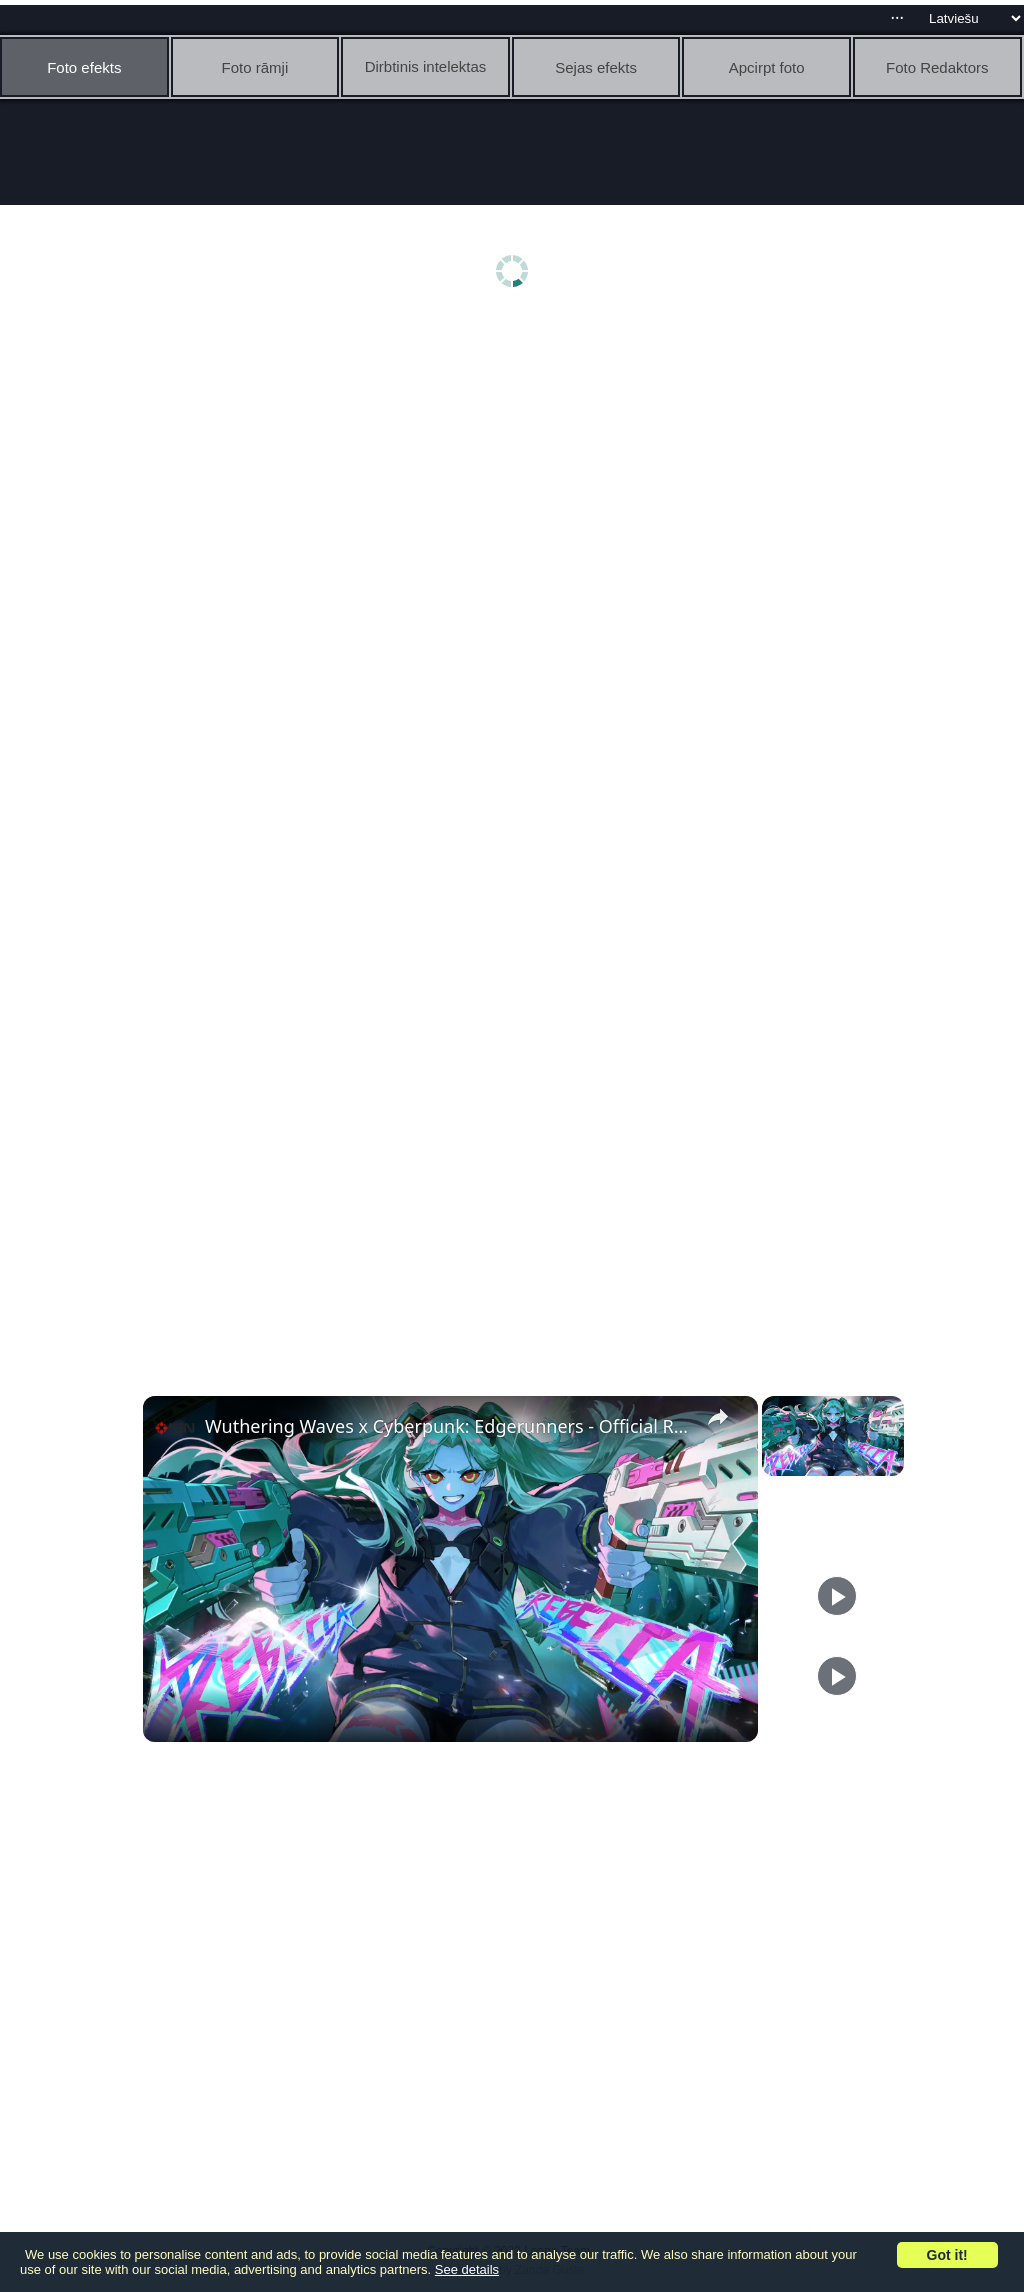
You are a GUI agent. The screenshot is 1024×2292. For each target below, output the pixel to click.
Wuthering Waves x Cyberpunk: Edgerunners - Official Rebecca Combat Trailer (447, 1426)
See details (467, 2269)
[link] (175, 1428)
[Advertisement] (517, 477)
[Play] (837, 1596)
